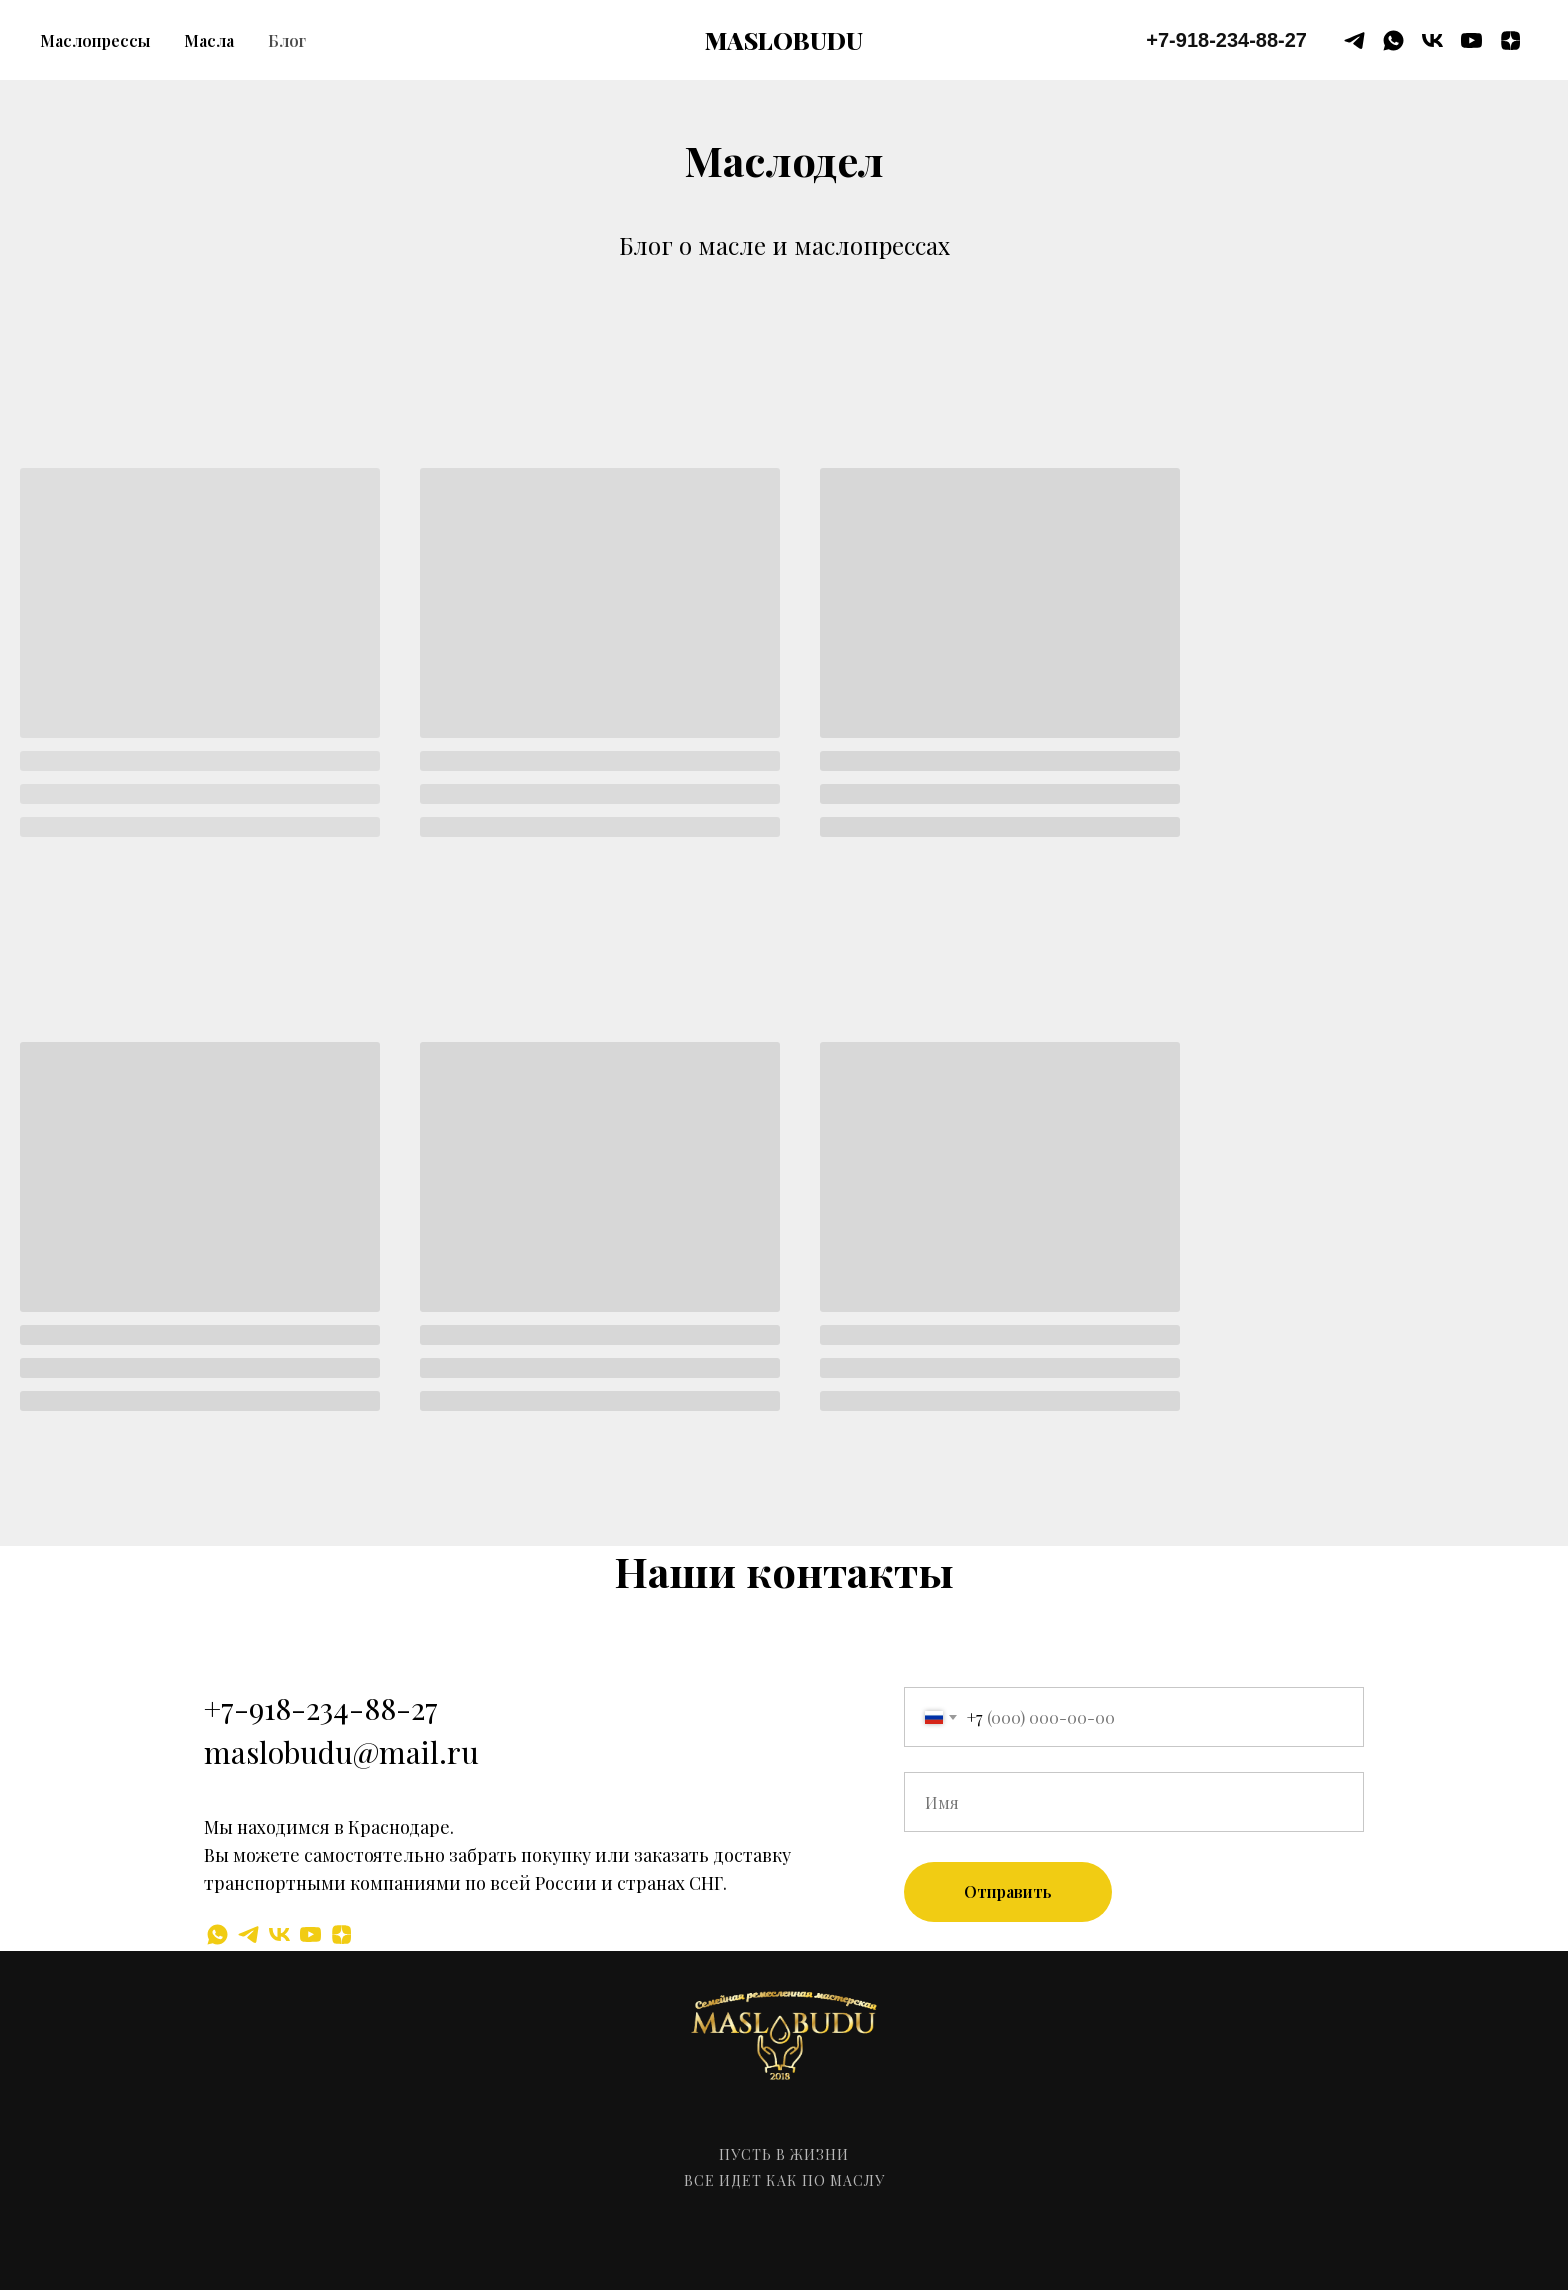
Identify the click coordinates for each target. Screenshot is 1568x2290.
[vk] (1432, 40)
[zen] (1510, 40)
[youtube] (1471, 40)
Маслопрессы (95, 40)
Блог (287, 40)
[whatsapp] (1393, 40)
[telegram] (1354, 40)
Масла (209, 40)
